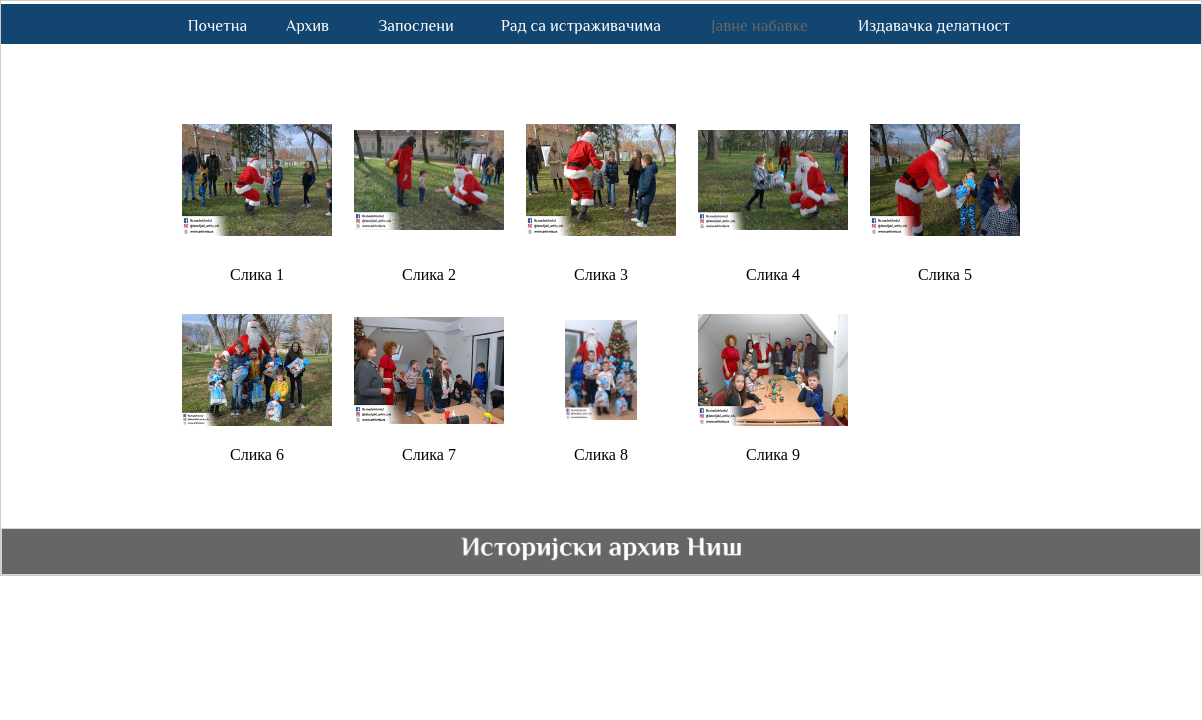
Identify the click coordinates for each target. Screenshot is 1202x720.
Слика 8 (601, 454)
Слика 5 (945, 274)
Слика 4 (773, 274)
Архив (307, 26)
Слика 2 (429, 274)
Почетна (217, 26)
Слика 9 (773, 454)
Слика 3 (601, 274)
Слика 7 (429, 454)
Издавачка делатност (934, 26)
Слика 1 (257, 274)
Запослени (416, 26)
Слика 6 (257, 454)
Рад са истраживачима (581, 26)
